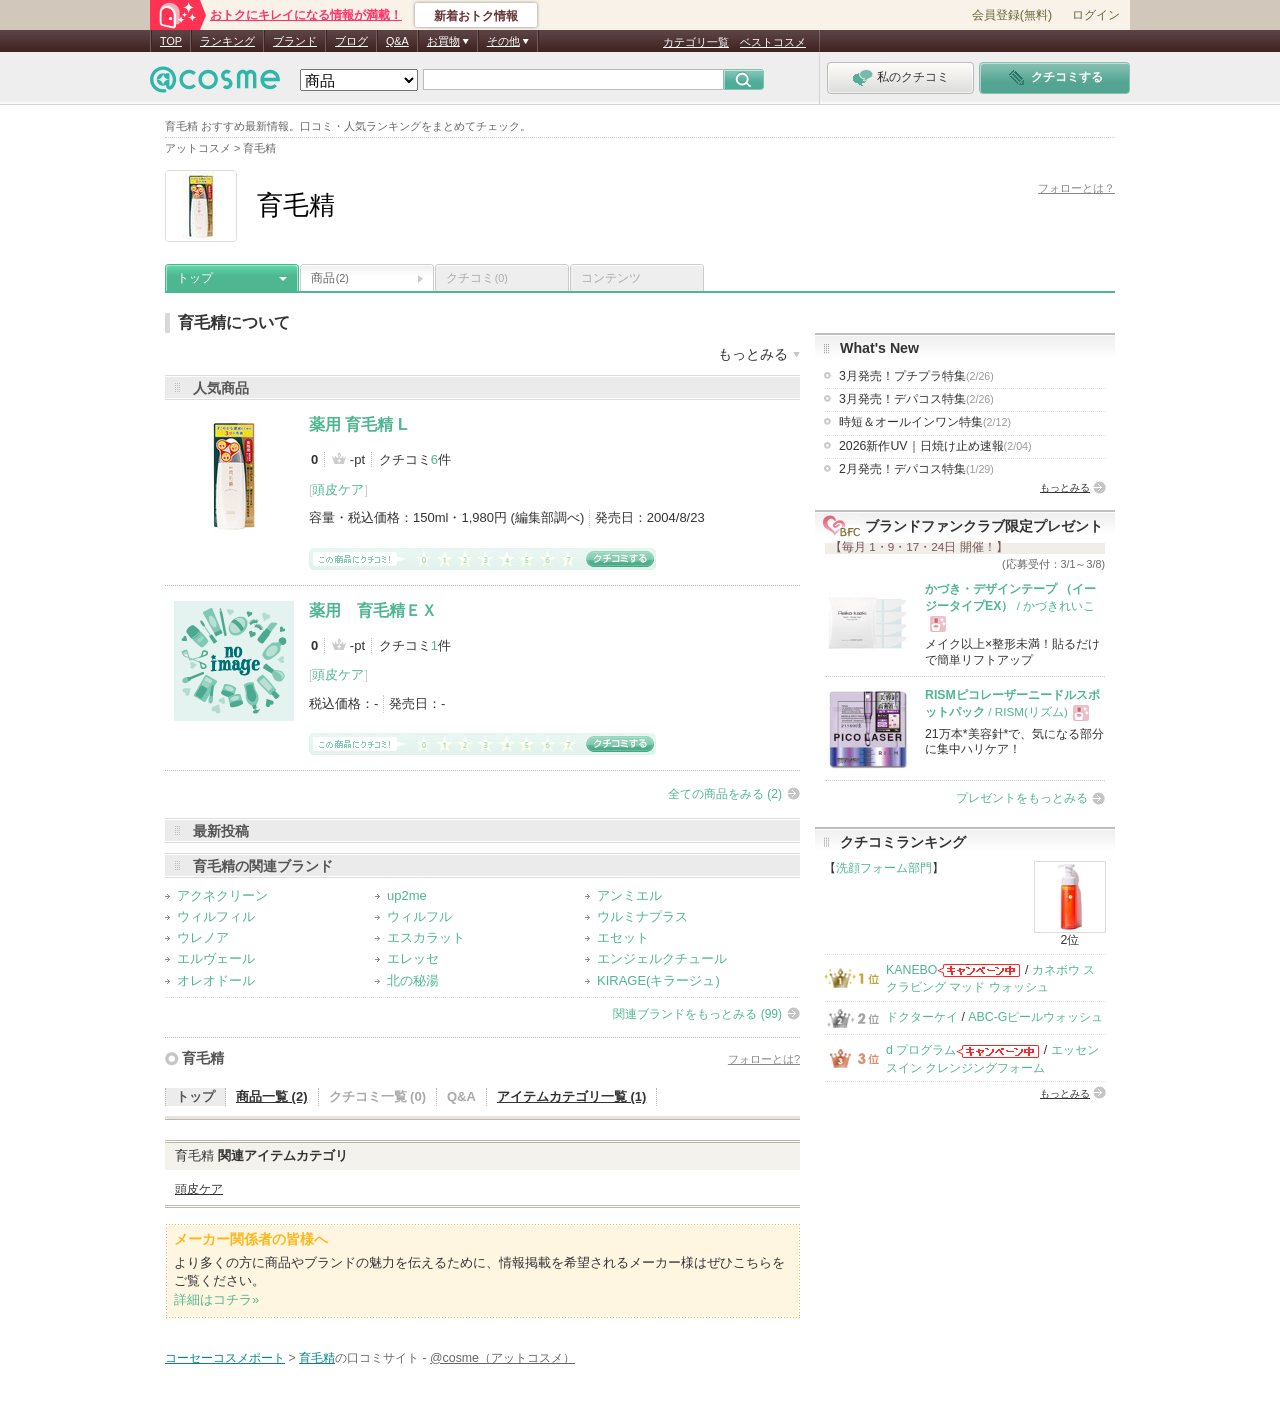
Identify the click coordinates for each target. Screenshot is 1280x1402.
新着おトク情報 (476, 16)
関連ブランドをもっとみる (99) (697, 1014)
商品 (330, 278)
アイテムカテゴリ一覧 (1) (572, 1096)
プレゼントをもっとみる (1022, 798)
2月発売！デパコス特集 (916, 469)
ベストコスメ (773, 42)
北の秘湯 (413, 980)
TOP (171, 41)
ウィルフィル (216, 916)
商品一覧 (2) (272, 1096)
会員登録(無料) (1012, 15)
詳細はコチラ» (216, 1299)
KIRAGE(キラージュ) (658, 980)
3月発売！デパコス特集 (916, 399)
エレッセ (413, 958)
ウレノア (203, 937)
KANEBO (911, 970)
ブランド (295, 41)
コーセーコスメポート (225, 1358)
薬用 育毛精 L (358, 424)
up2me (407, 895)
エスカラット (426, 937)
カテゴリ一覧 (696, 42)
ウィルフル (419, 916)
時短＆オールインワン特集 (925, 422)
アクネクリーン (222, 895)
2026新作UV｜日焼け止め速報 (935, 446)
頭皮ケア (338, 489)
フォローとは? (764, 1059)
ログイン (1096, 15)
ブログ (351, 41)
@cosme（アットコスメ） (502, 1358)
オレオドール (216, 980)
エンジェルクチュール (662, 958)
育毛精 (203, 1058)
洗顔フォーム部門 (884, 868)
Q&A (397, 41)
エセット (623, 937)
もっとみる (1065, 487)
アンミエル (629, 895)
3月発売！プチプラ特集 (916, 376)
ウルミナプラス (642, 916)
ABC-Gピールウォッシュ (1035, 1017)
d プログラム (921, 1050)
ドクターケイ (922, 1017)
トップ (195, 278)
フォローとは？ (1076, 188)
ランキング (227, 41)
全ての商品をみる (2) (725, 794)
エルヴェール (216, 958)
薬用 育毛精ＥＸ (373, 610)
